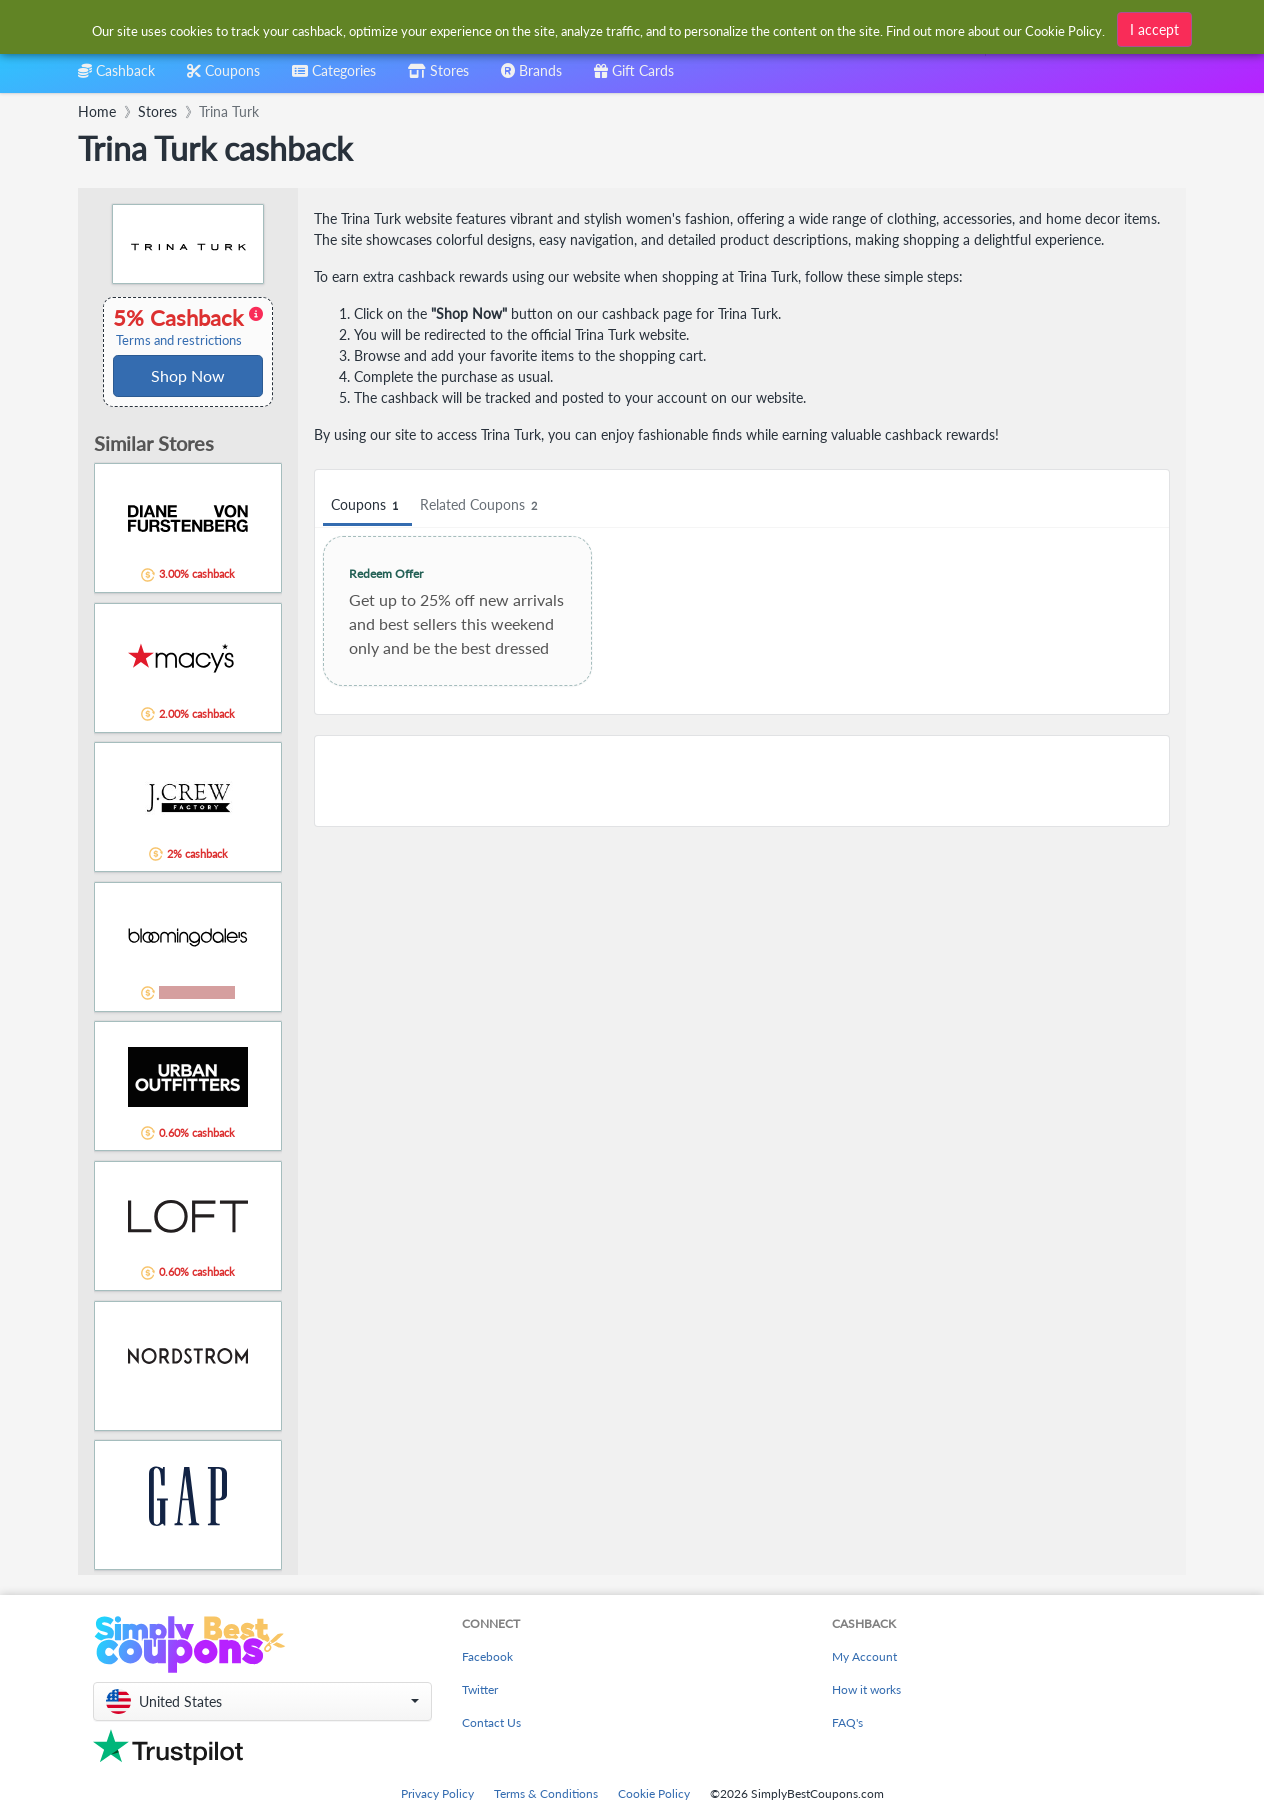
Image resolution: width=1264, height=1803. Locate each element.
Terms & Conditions (546, 1793)
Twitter (480, 1689)
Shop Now (188, 375)
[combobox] (334, 77)
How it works (866, 1689)
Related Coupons (481, 505)
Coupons (367, 505)
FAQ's (847, 1722)
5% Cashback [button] (188, 327)
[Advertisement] (742, 781)
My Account (864, 1656)
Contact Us (491, 1722)
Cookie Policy (654, 1793)
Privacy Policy (437, 1793)
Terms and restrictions (179, 340)
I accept (1154, 29)
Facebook (487, 1656)
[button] (262, 1701)
